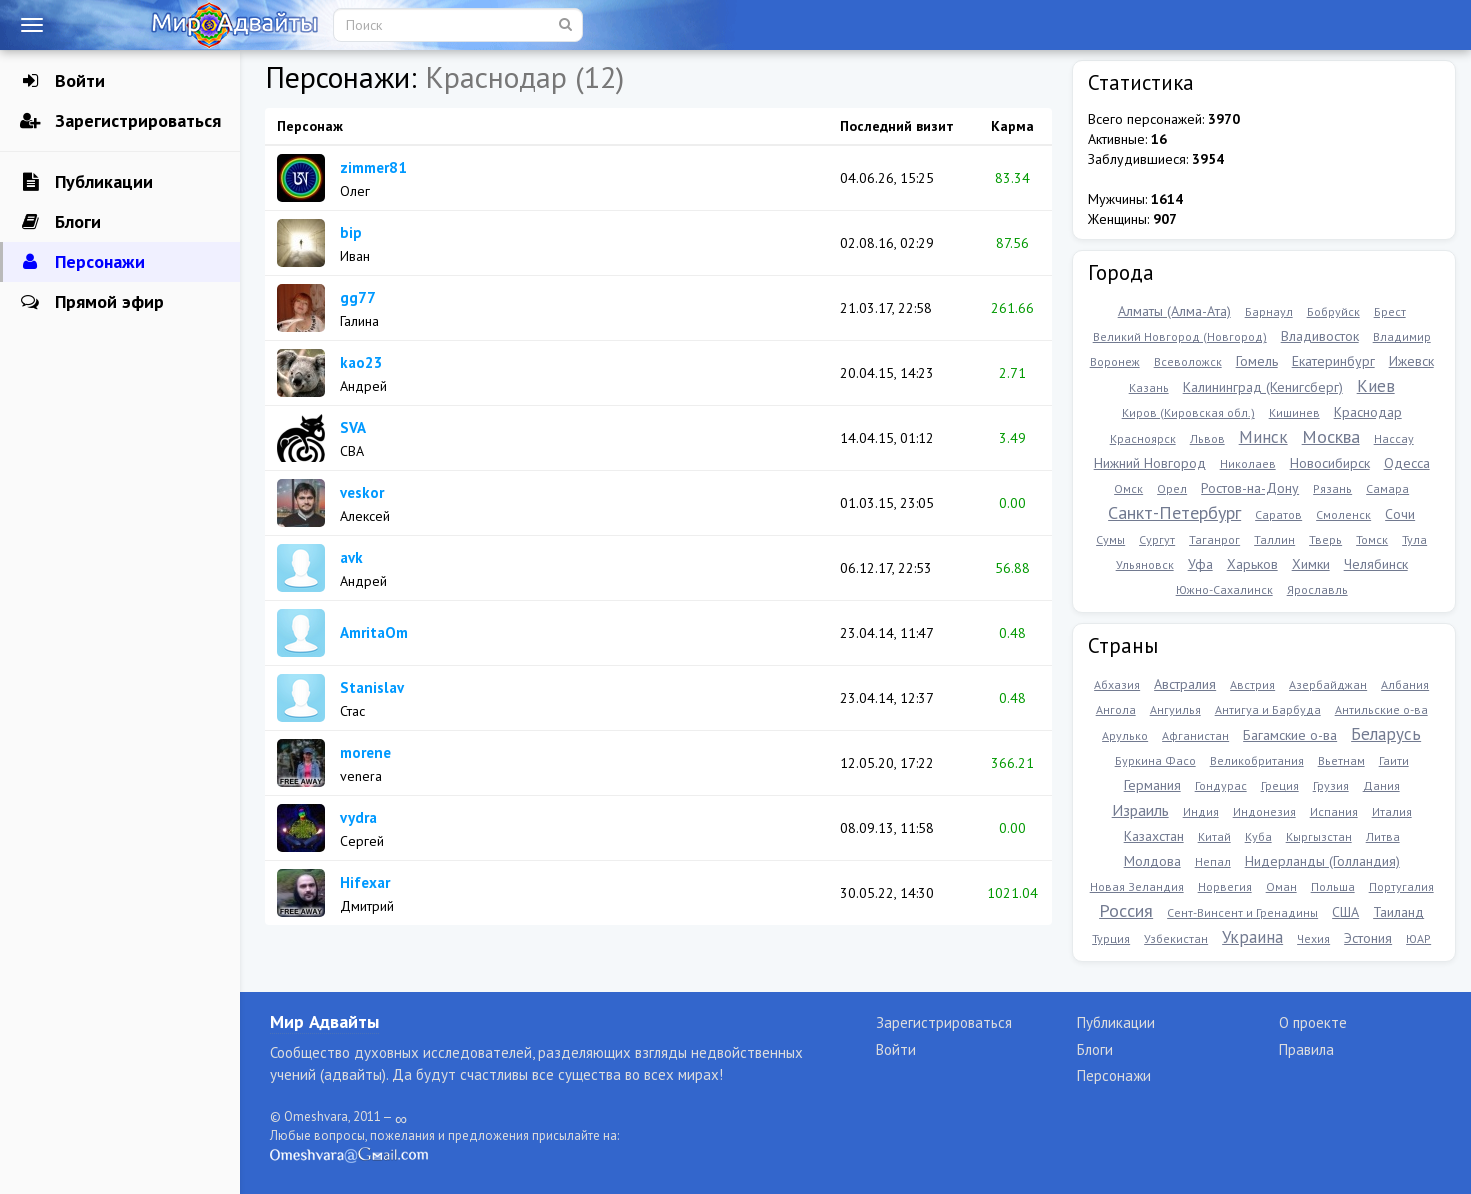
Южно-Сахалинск (1224, 589)
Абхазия (1117, 684)
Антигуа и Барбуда (1268, 709)
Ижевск (1411, 361)
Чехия (1313, 938)
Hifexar (365, 882)
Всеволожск (1188, 361)
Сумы (1110, 539)
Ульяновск (1145, 564)
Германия (1152, 785)
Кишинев (1294, 412)
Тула (1414, 539)
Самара (1387, 488)
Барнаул (1269, 311)
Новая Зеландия (1137, 886)
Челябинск (1376, 564)
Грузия (1331, 785)
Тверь (1325, 539)
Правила (1306, 1049)
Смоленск (1343, 514)
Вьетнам (1341, 760)
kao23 (361, 362)
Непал (1213, 861)
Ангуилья (1175, 709)
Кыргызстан (1319, 836)
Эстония (1368, 938)
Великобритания (1257, 760)
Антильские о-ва (1381, 709)
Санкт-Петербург (1174, 512)
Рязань (1332, 488)
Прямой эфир (92, 302)
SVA (353, 427)
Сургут (1157, 539)
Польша (1333, 886)
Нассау (1394, 438)
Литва (1383, 836)
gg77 (358, 297)
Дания (1381, 785)
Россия (1126, 910)
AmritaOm (374, 632)
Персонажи (82, 262)
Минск (1263, 437)
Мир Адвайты (324, 1021)
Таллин (1274, 539)
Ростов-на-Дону (1250, 488)
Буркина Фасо (1155, 760)
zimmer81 (373, 167)
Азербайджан (1328, 684)
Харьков (1252, 564)
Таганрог (1214, 539)
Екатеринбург (1333, 361)
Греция (1280, 785)
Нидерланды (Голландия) (1322, 861)
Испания (1334, 811)
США (1345, 912)
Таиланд (1398, 912)
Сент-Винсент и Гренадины (1242, 912)
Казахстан (1154, 836)
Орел (1172, 488)
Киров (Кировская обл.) (1188, 412)
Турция (1111, 938)
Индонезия (1264, 811)
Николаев (1248, 463)
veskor (362, 492)
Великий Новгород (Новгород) (1180, 336)
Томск (1372, 539)
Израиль (1140, 810)
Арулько (1125, 735)
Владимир (1402, 336)
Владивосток (1320, 336)
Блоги (60, 222)
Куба (1258, 836)
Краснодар (1368, 412)
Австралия (1185, 684)
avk (351, 557)
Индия (1201, 811)
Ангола (1116, 709)
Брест (1390, 311)
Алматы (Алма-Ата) (1174, 311)
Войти (62, 81)
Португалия (1401, 886)
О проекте (1313, 1022)
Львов (1207, 438)
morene (365, 752)
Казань (1149, 387)
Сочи (1400, 514)
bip (351, 232)
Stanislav (372, 687)
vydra (358, 817)
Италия (1392, 811)
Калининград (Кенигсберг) (1263, 387)
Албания (1405, 684)
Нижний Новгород (1150, 463)
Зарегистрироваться (120, 121)
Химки (1311, 564)
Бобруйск (1333, 311)
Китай (1214, 836)
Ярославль (1317, 589)
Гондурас (1221, 785)
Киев (1376, 386)
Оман (1281, 886)
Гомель (1257, 361)
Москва (1331, 436)
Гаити (1394, 760)
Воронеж (1115, 361)
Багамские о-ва (1290, 735)
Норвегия (1225, 886)
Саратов (1278, 514)
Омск (1128, 488)
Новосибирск (1330, 463)
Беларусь (1386, 734)
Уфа (1200, 564)
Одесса (1407, 463)
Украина (1252, 937)
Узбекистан (1176, 938)
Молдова (1152, 861)
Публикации (86, 182)
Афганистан (1195, 735)
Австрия (1252, 684)
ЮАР (1418, 938)
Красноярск (1143, 438)
